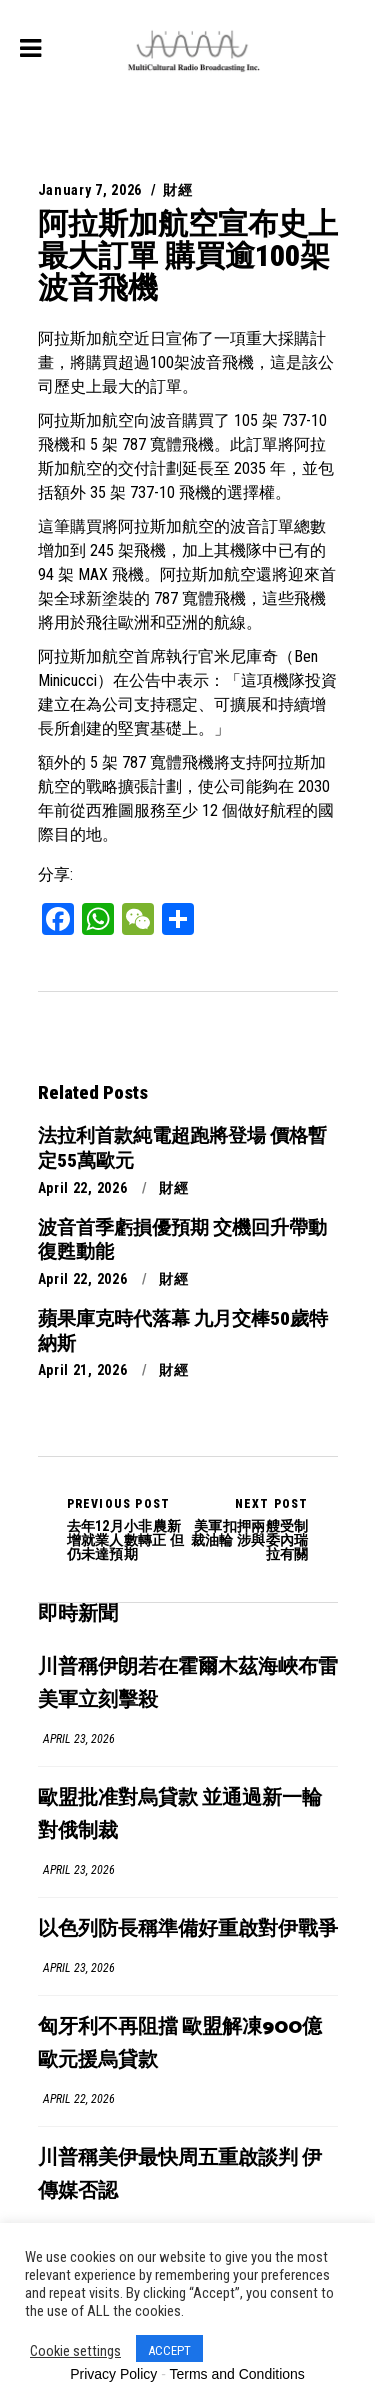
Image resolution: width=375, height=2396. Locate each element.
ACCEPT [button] (169, 2350)
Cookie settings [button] (75, 2351)
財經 (177, 190)
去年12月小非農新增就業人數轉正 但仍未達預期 (127, 1529)
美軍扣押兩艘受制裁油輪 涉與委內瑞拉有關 (248, 1529)
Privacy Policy (113, 2374)
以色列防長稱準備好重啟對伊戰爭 (188, 1929)
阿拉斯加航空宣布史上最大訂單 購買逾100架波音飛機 (188, 255)
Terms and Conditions (236, 2374)
